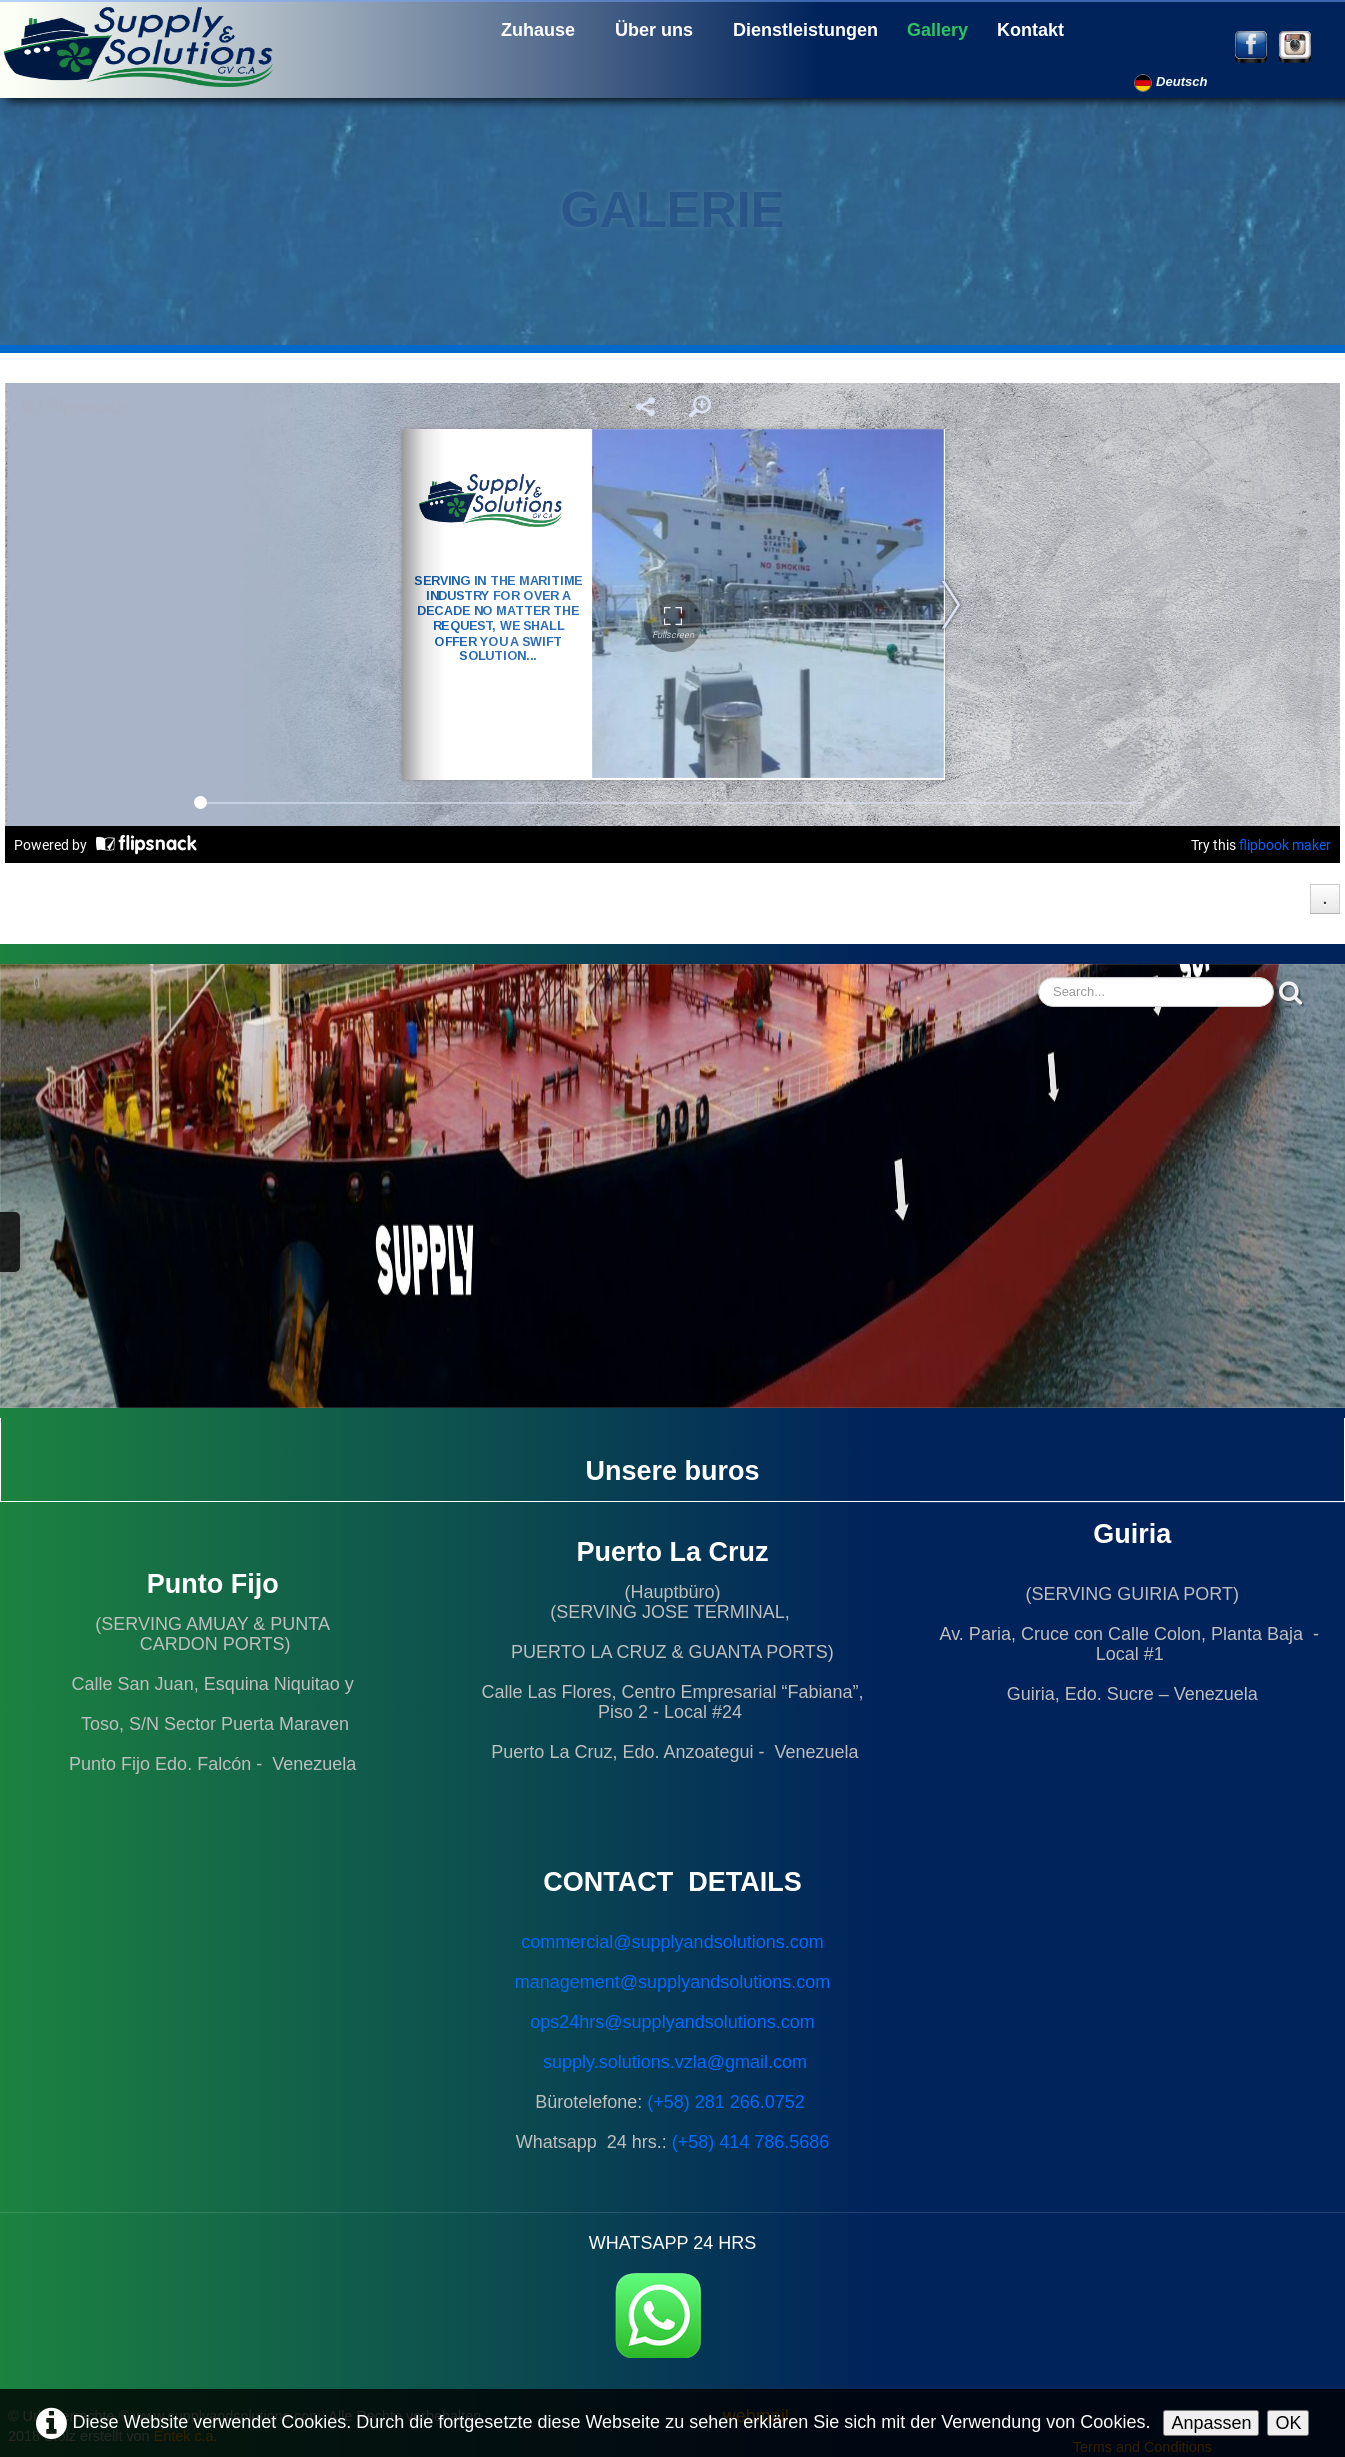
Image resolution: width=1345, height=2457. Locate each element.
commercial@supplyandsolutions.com (672, 1942)
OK (1288, 2423)
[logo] (145, 45)
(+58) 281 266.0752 (726, 2102)
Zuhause (538, 30)
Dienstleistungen (805, 30)
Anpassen (1211, 2423)
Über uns (654, 30)
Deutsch (1172, 81)
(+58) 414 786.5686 (751, 2142)
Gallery (937, 30)
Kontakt (1030, 30)
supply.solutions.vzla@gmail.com (675, 2062)
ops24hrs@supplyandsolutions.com (672, 2022)
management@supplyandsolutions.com (672, 1982)
